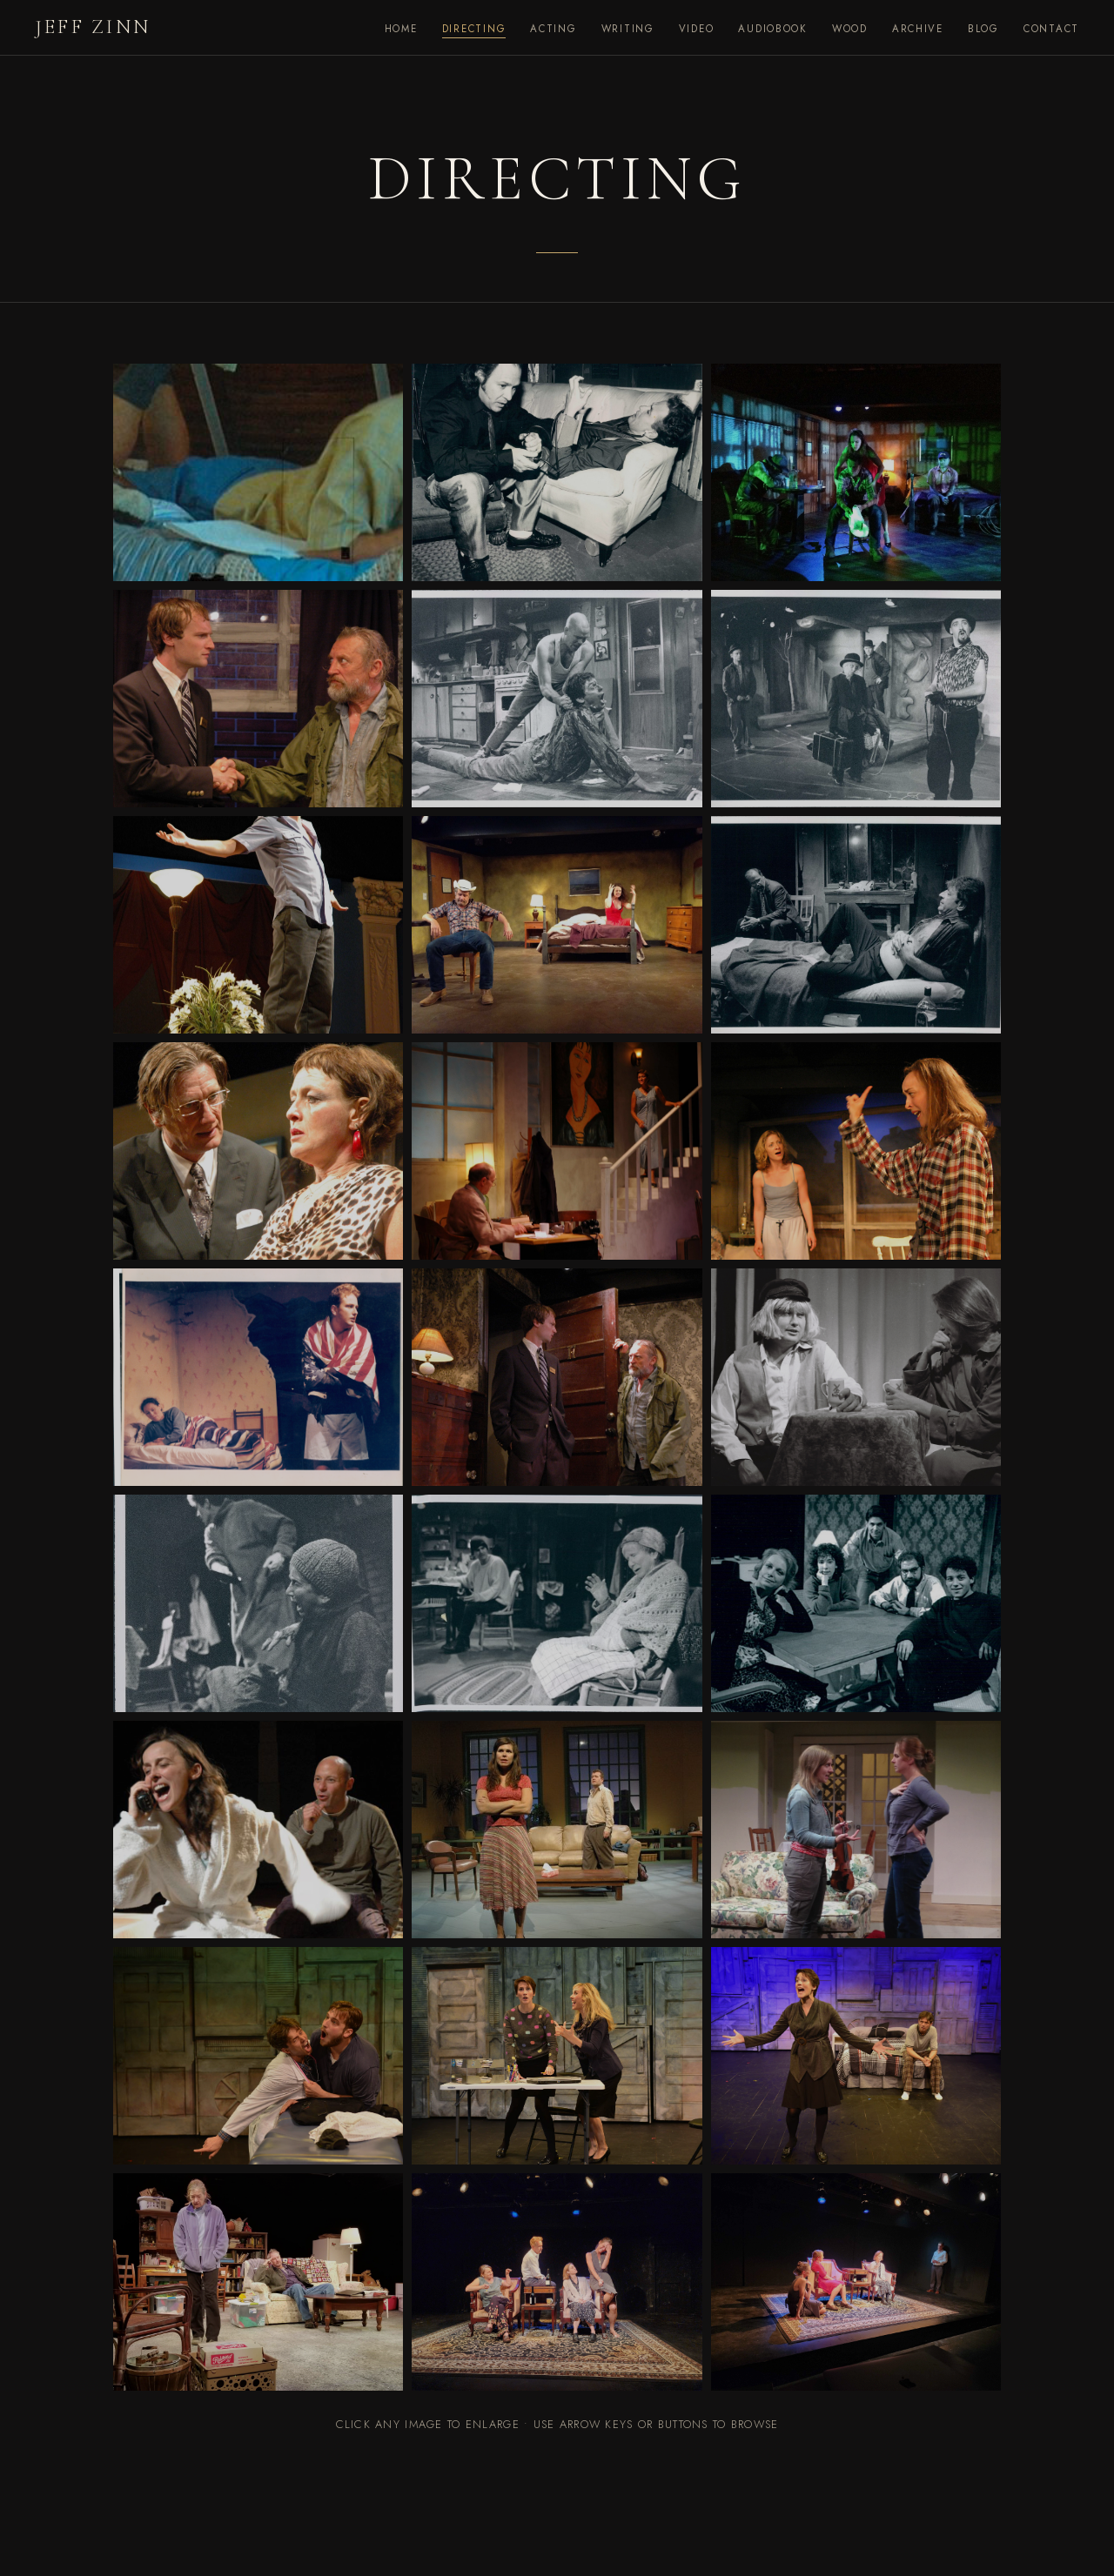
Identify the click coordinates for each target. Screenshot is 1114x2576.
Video (697, 29)
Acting (553, 29)
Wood (850, 29)
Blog (983, 29)
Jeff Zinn (93, 27)
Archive (917, 29)
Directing (474, 29)
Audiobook (773, 29)
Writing (627, 29)
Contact (1051, 29)
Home (401, 29)
